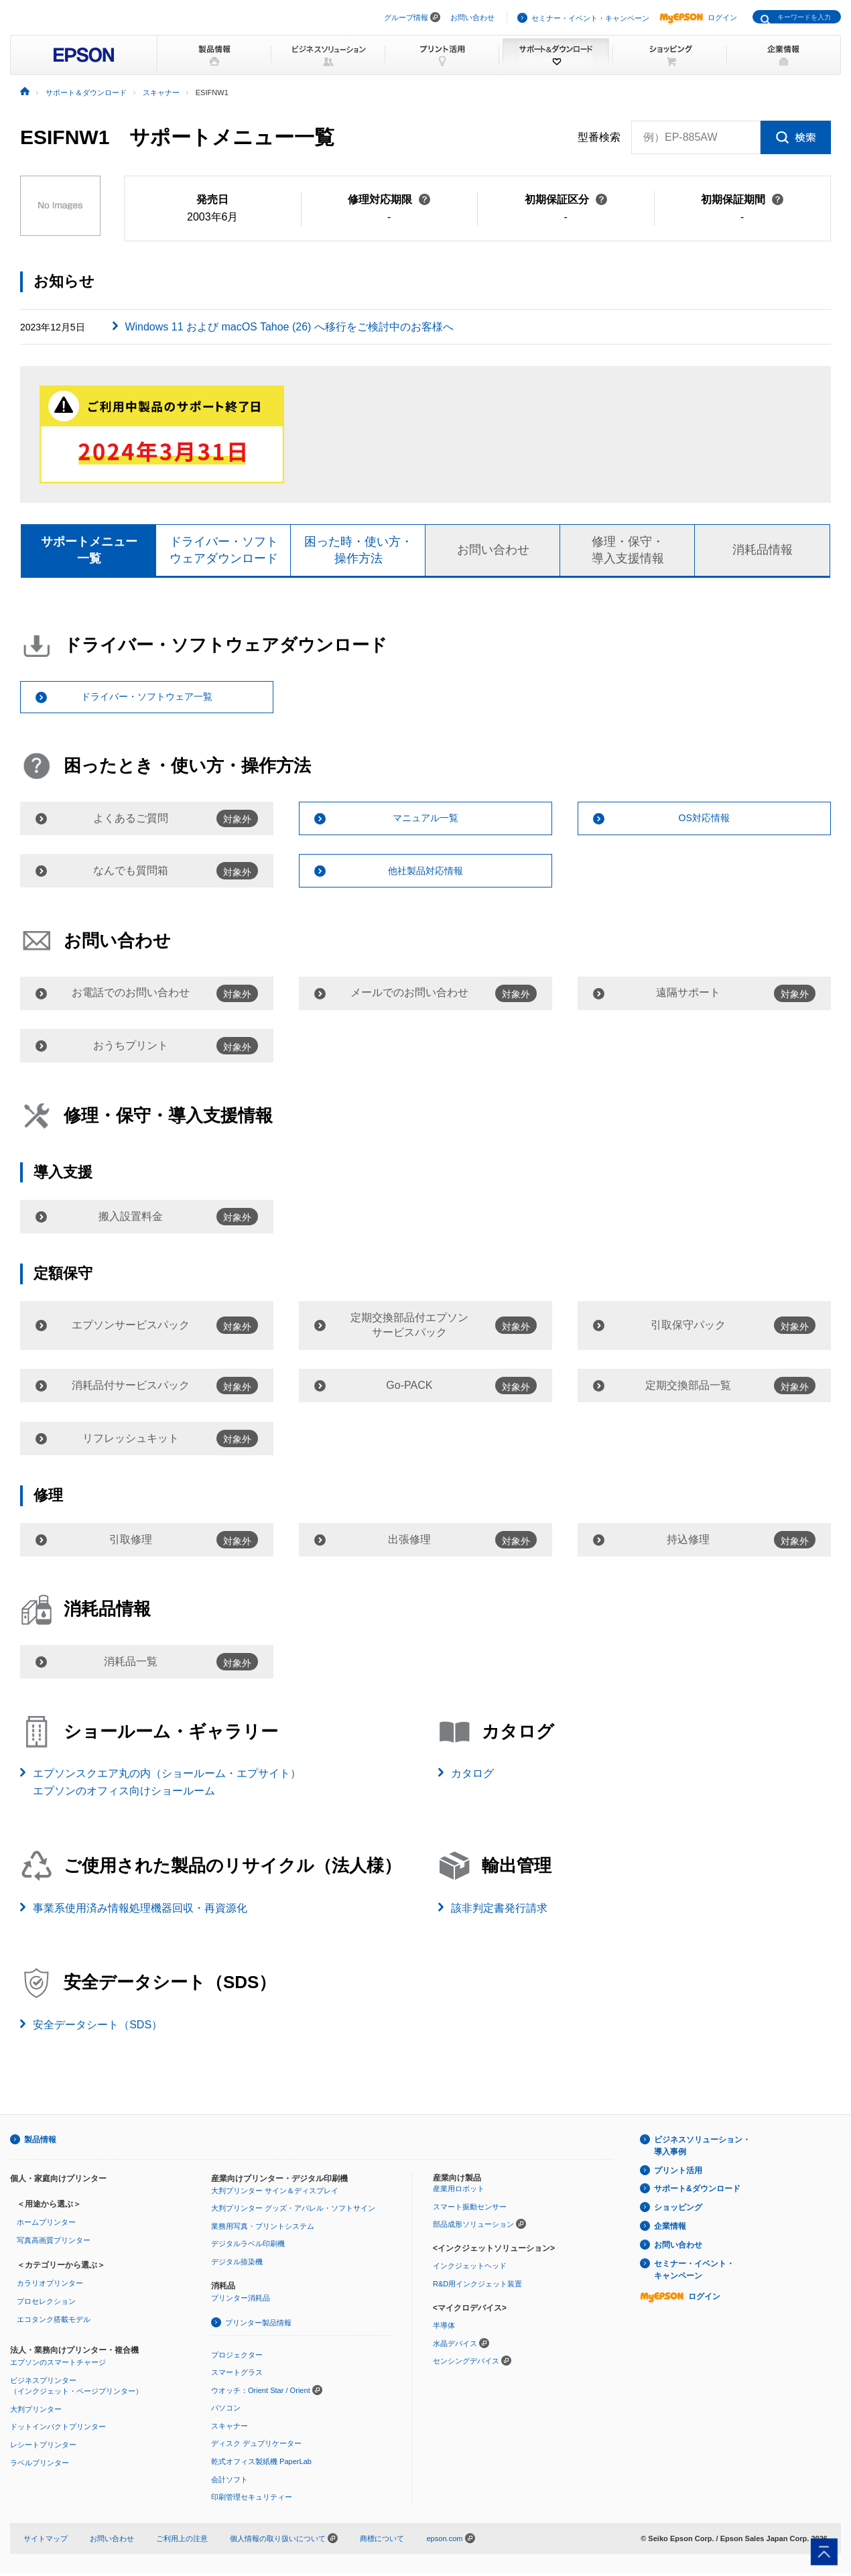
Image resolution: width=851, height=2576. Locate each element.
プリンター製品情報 (258, 2325)
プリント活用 (678, 2171)
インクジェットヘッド (470, 2268)
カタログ (472, 1775)
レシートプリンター (43, 2447)
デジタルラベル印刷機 (248, 2246)
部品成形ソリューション (473, 2226)
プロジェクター (237, 2356)
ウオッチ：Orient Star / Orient (260, 2392)
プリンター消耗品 (240, 2300)
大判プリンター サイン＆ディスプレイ (274, 2192)
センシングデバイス (466, 2363)
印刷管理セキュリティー (251, 2499)
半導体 (444, 2327)
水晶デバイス (455, 2345)
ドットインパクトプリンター (58, 2429)
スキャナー (229, 2428)
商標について (382, 2540)
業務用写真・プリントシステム (262, 2227)
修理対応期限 (389, 199)
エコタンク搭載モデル (53, 2321)
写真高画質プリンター (53, 2242)
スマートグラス (237, 2374)
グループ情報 (406, 17)
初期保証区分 (566, 199)
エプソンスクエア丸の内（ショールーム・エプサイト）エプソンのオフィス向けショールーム (167, 1784)
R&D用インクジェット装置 (477, 2286)
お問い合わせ (472, 17)
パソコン (226, 2410)
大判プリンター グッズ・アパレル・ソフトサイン (293, 2210)
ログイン (698, 17)
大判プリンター (36, 2411)
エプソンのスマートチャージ (58, 2364)
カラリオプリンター (50, 2285)
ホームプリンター (46, 2224)
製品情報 (40, 2141)
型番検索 (599, 137)
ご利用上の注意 (182, 2540)
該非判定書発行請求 (499, 1909)
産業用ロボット (458, 2191)
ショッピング (678, 2209)
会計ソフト (229, 2481)
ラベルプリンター (39, 2464)
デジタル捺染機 (237, 2264)
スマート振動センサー (470, 2208)
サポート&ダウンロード (697, 2190)
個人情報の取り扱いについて (284, 2540)
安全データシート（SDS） (97, 2026)
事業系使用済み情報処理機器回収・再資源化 (140, 1909)
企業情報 (670, 2228)
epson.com (444, 2540)
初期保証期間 (742, 199)
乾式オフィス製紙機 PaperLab (261, 2463)
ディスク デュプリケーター (256, 2445)
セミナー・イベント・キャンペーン (590, 18)
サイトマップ (45, 2540)
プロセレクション (46, 2303)
